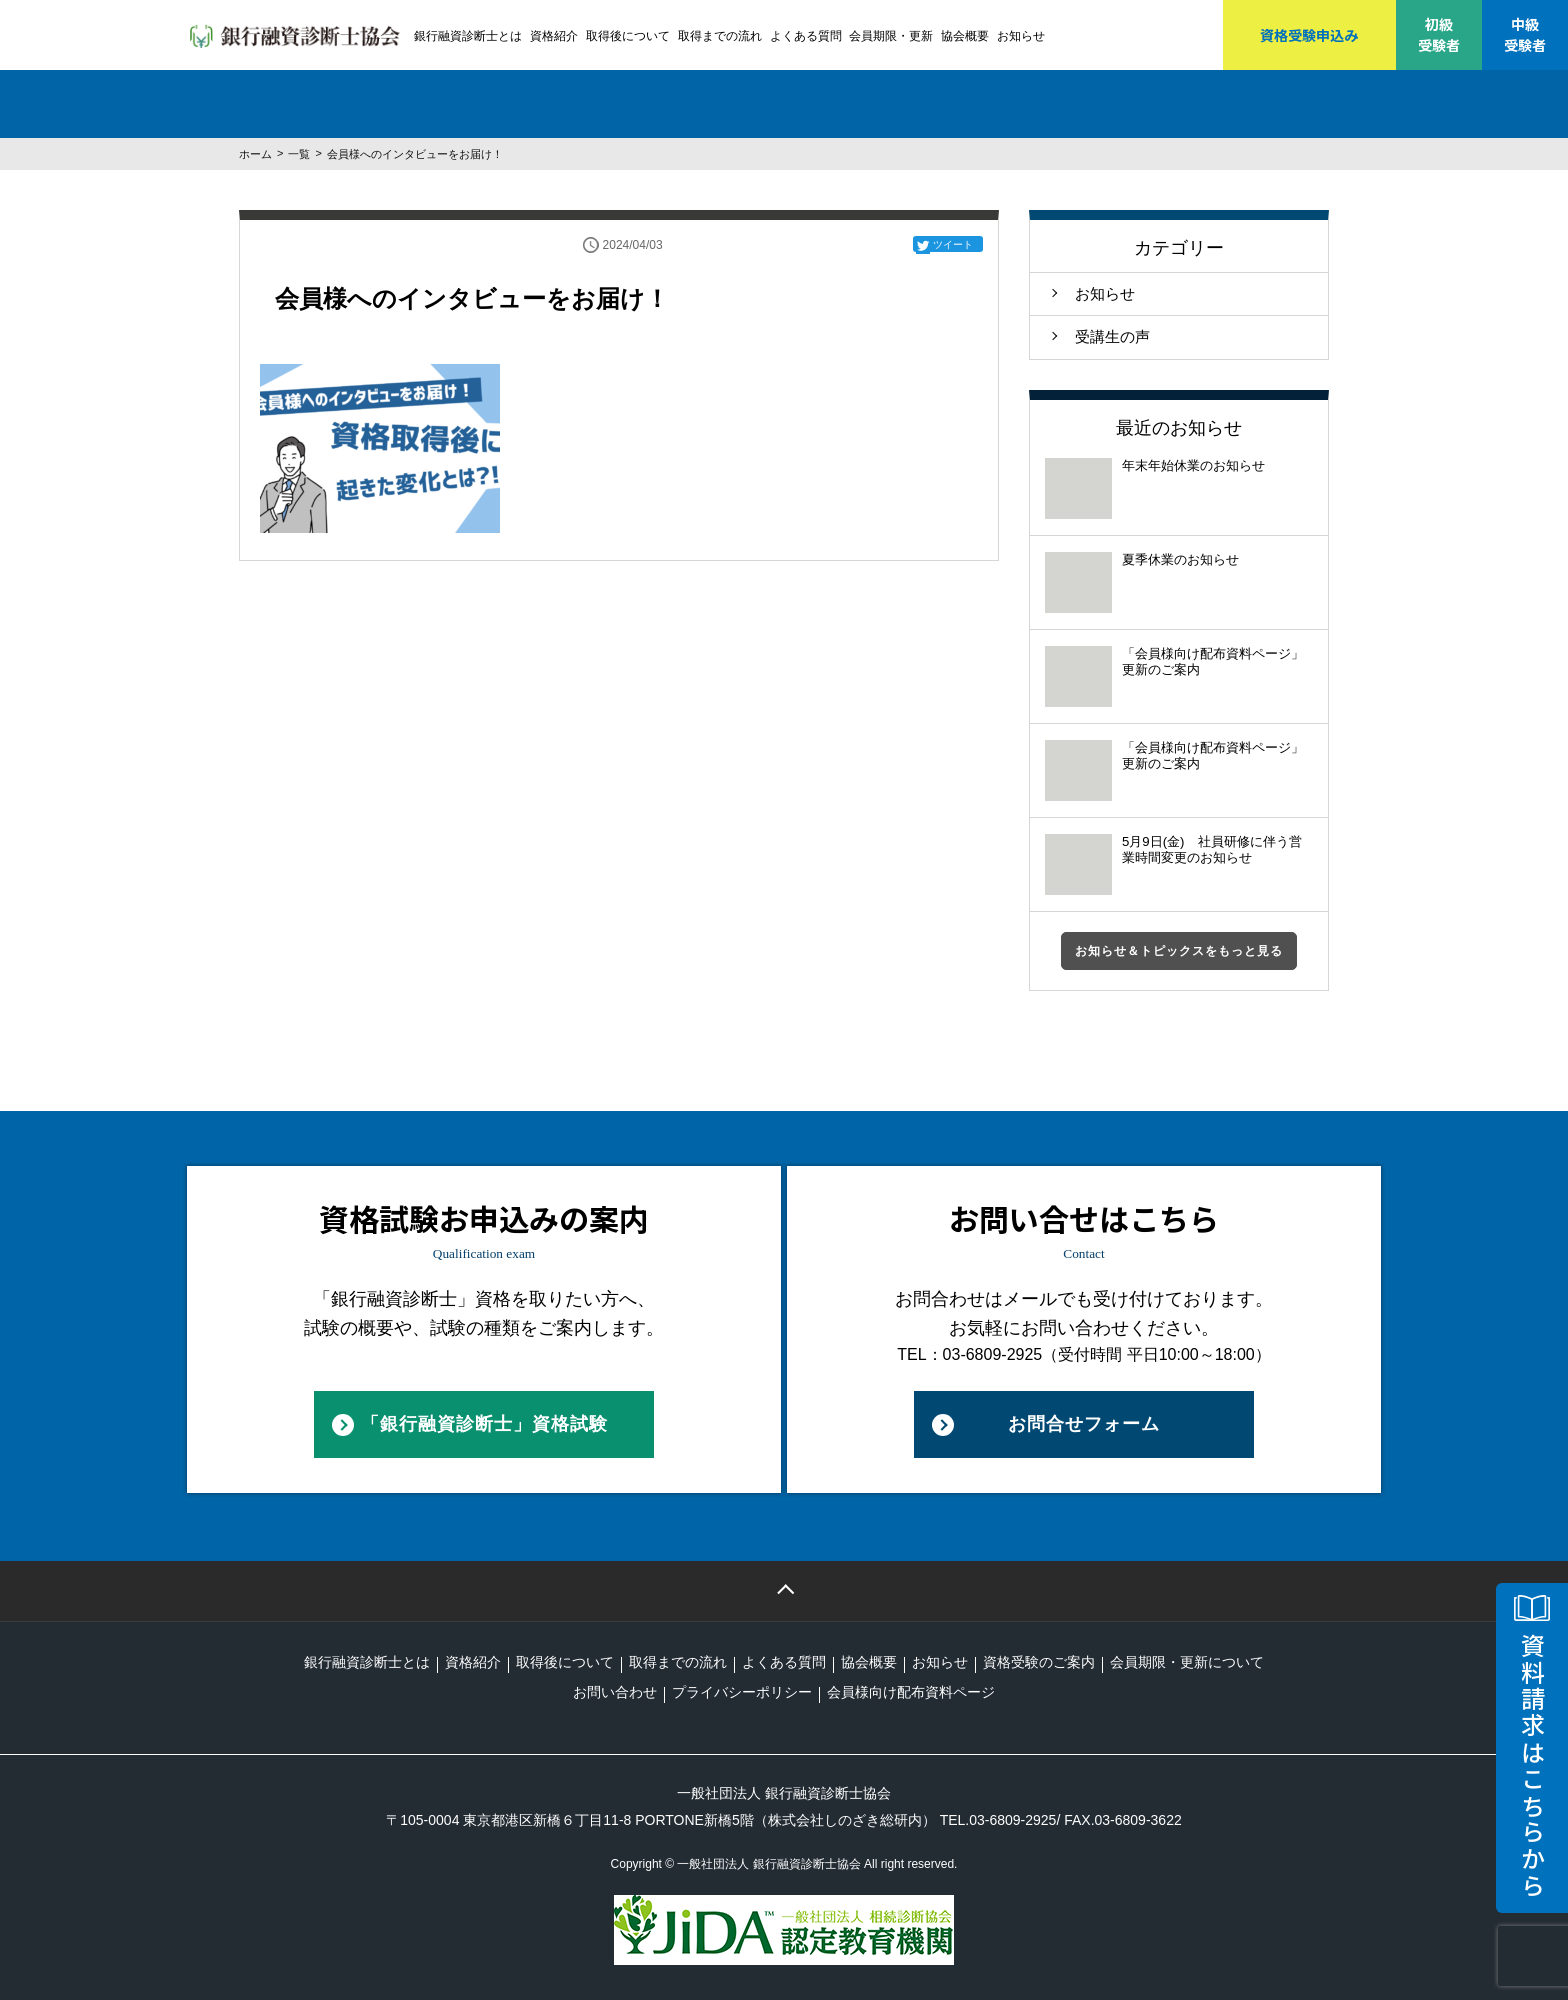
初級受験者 (1439, 34)
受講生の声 (1112, 336)
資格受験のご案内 (1039, 1662)
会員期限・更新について (1187, 1662)
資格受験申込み (1309, 35)
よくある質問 (806, 36)
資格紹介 (554, 36)
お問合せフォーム (1084, 1424)
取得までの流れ (720, 36)
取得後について (628, 36)
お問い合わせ (615, 1692)
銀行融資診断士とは (468, 36)
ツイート (953, 244)
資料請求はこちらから (1532, 1766)
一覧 (299, 154)
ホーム (255, 154)
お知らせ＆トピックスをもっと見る (1179, 951)
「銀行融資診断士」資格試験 (484, 1424)
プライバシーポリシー (742, 1692)
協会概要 (965, 36)
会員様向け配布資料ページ (911, 1692)
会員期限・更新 (891, 36)
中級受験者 (1525, 34)
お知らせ (1021, 36)
